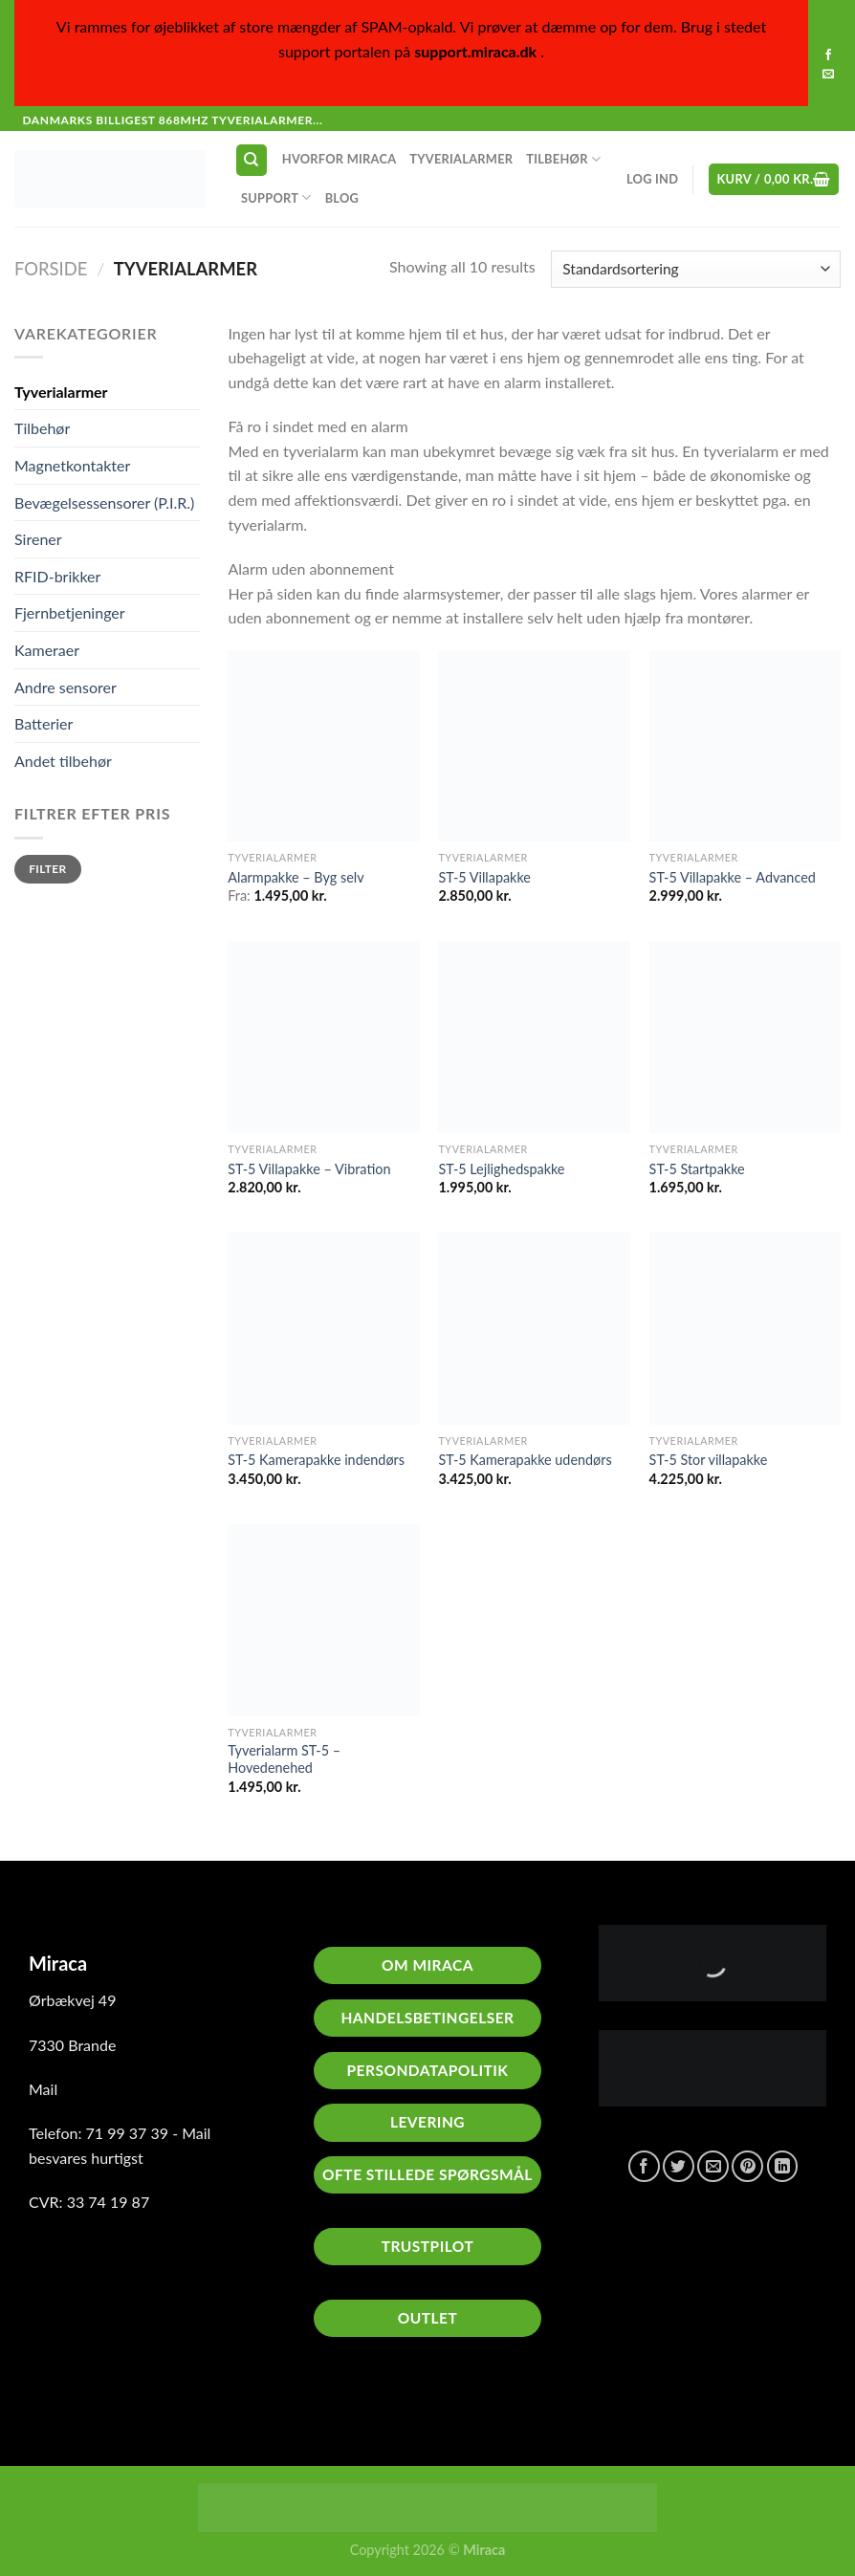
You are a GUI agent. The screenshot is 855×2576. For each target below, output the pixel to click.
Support (276, 197)
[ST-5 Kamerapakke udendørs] (534, 1329)
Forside (50, 268)
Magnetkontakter (72, 465)
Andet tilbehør (63, 761)
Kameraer (46, 650)
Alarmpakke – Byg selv (295, 877)
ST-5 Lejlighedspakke (501, 1169)
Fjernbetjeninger (69, 612)
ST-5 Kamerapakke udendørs (524, 1460)
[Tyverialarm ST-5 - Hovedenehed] (324, 1620)
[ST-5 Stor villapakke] (745, 1329)
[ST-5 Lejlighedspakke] (534, 1037)
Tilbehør (563, 159)
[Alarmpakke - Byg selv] (324, 746)
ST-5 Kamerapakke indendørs (316, 1460)
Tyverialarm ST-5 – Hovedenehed (284, 1759)
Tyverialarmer (461, 158)
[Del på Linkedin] (783, 2166)
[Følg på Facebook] (828, 55)
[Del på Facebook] (644, 2166)
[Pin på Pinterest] (747, 2166)
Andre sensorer (65, 687)
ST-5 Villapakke (484, 877)
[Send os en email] (828, 74)
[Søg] (252, 160)
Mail (43, 2089)
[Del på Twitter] (678, 2166)
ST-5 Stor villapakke (708, 1460)
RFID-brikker (57, 576)
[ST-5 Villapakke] (534, 746)
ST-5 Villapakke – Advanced (732, 877)
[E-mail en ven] (713, 2166)
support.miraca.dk (475, 51)
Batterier (43, 723)
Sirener (38, 539)
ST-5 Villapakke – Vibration (309, 1169)
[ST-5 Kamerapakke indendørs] (324, 1329)
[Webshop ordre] (696, 269)
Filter (47, 869)
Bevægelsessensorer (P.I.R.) (104, 502)
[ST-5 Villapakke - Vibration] (324, 1037)
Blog (342, 198)
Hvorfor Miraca (339, 158)
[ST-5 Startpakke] (745, 1037)
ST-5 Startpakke (697, 1169)
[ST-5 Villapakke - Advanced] (745, 746)
